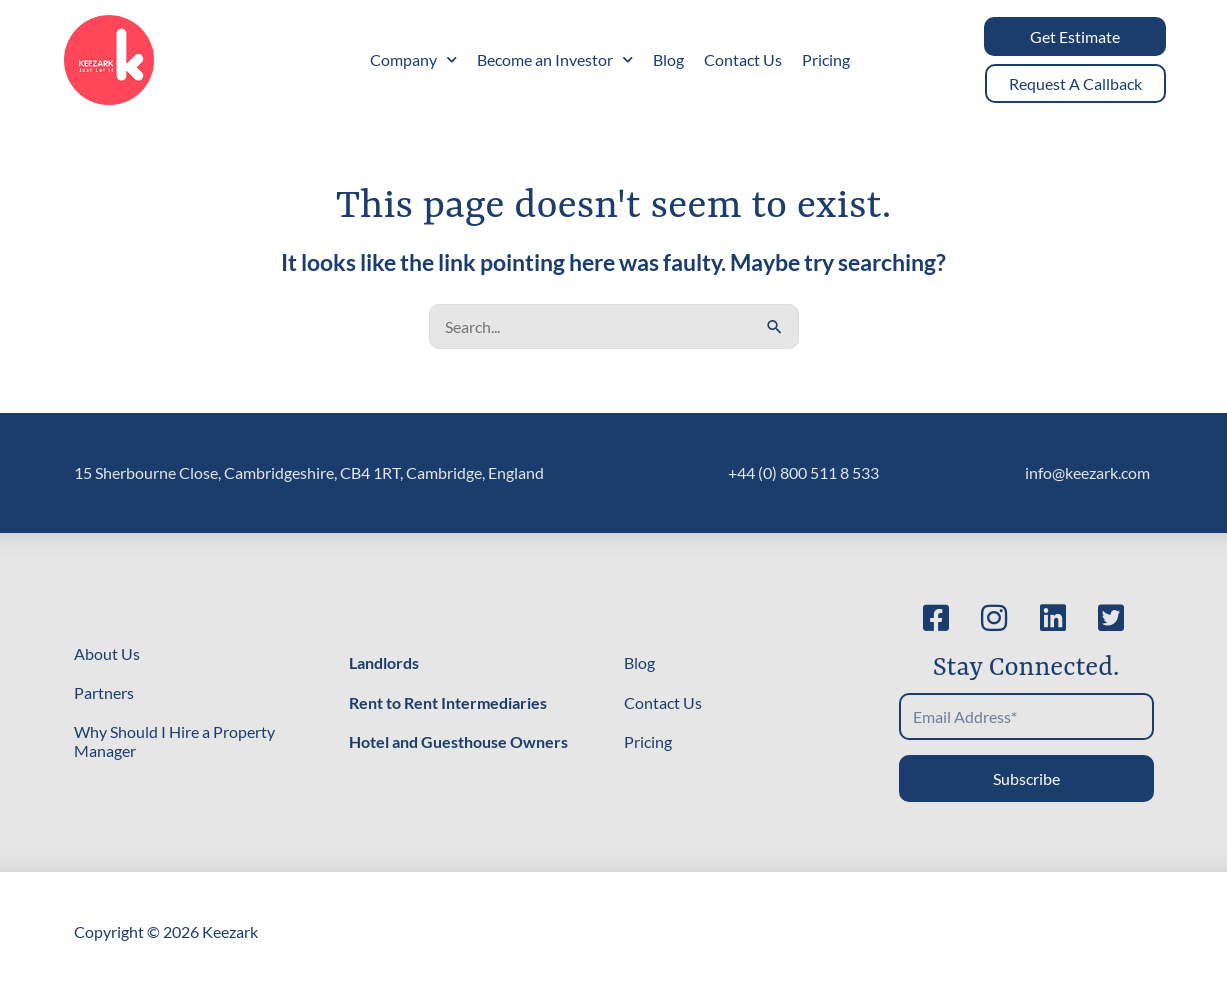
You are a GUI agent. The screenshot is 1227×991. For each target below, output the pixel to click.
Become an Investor (555, 59)
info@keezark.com (1087, 472)
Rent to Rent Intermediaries (448, 702)
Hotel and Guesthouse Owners (458, 741)
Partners (104, 692)
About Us (107, 653)
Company (413, 59)
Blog (668, 59)
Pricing (826, 59)
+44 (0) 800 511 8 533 (803, 472)
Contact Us (743, 59)
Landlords (384, 662)
